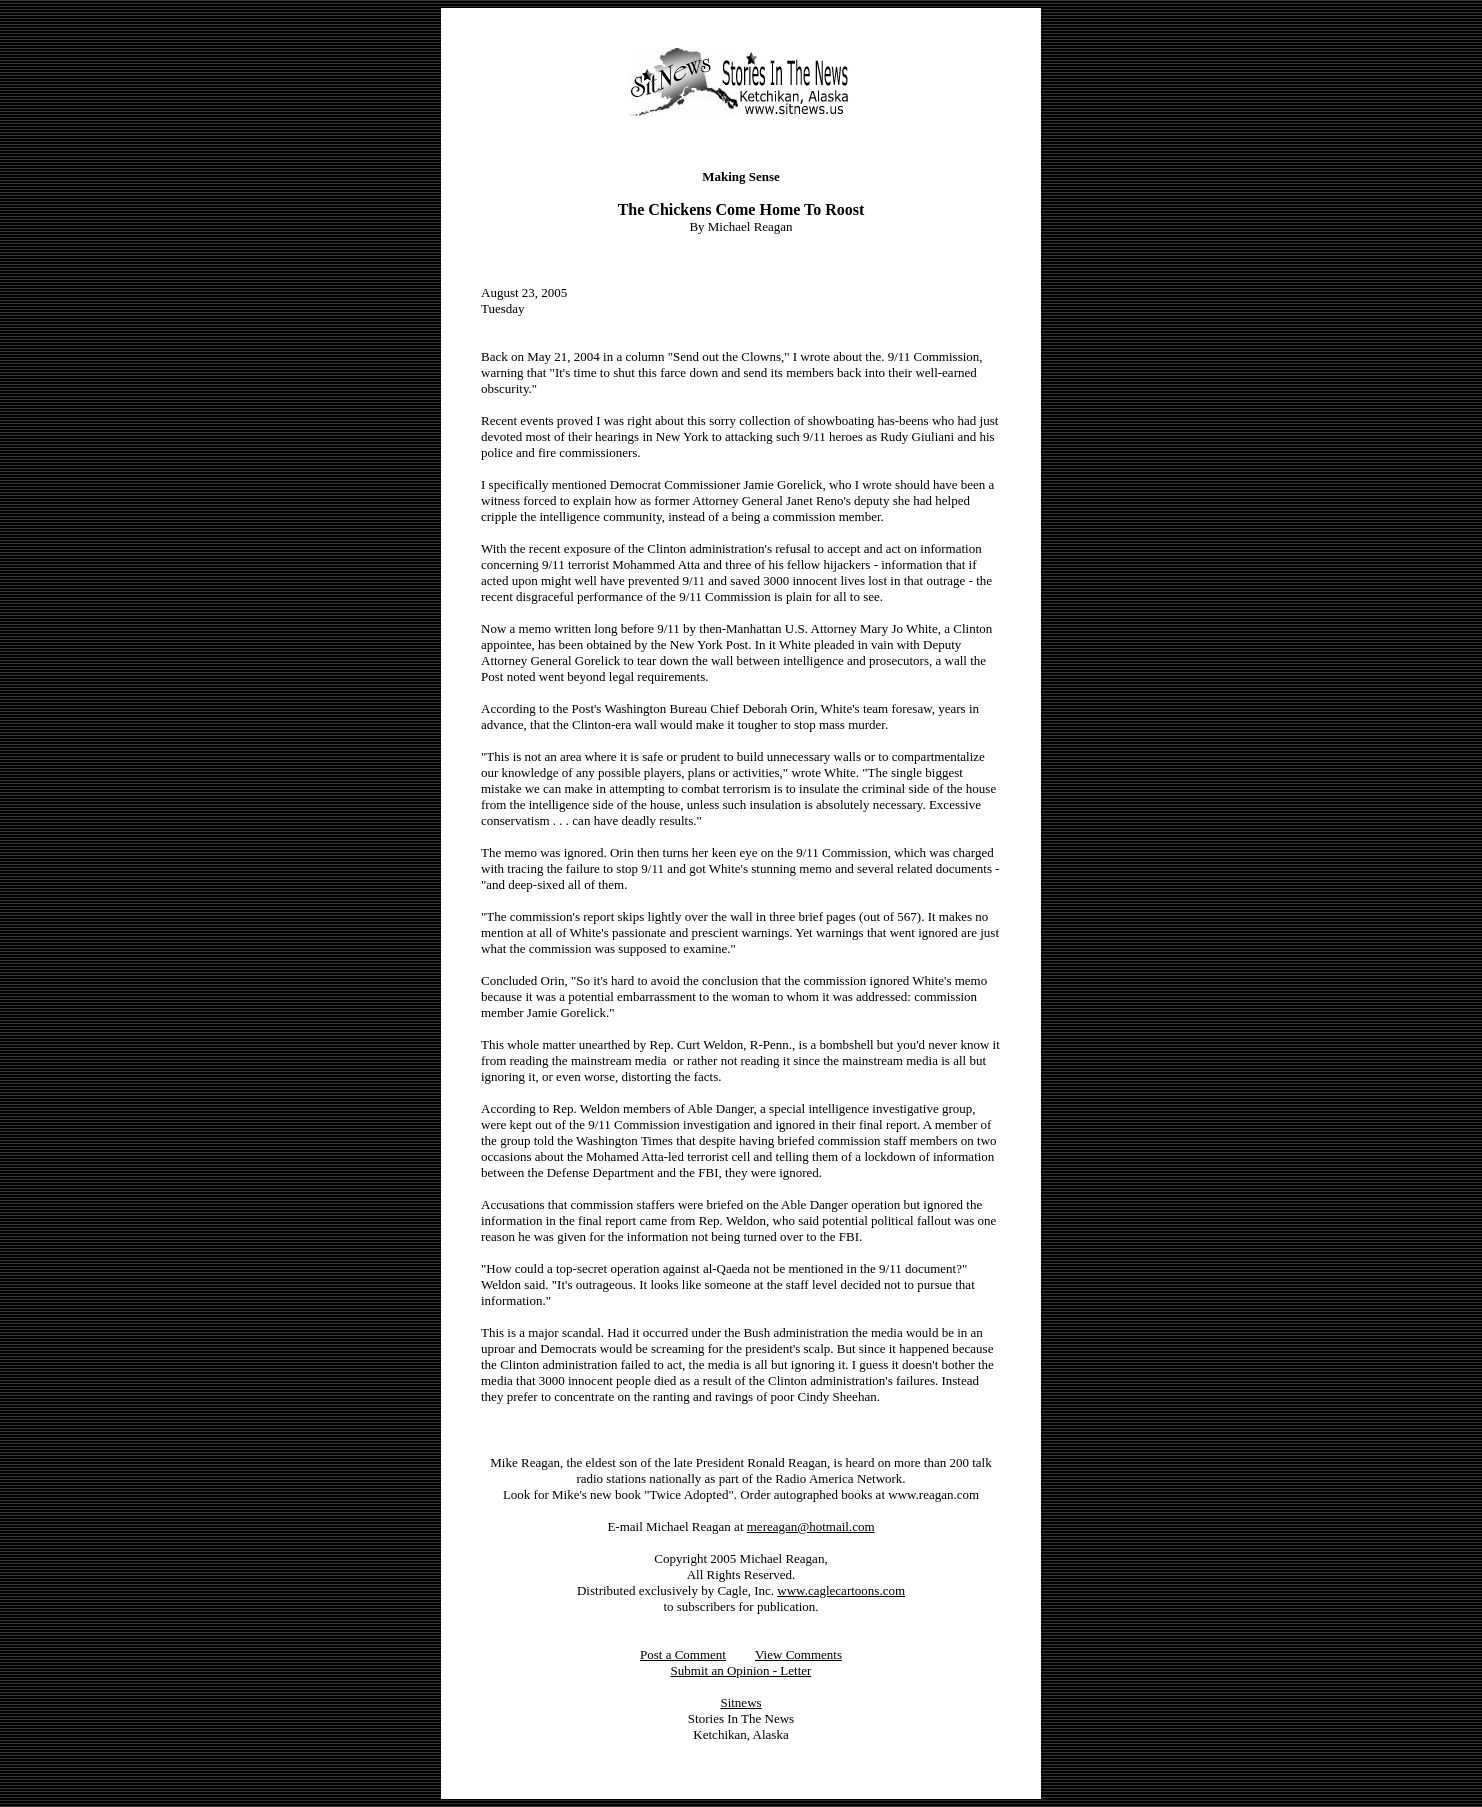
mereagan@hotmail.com (811, 1526)
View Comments (798, 1654)
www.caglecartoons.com (841, 1590)
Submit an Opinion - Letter (741, 1670)
